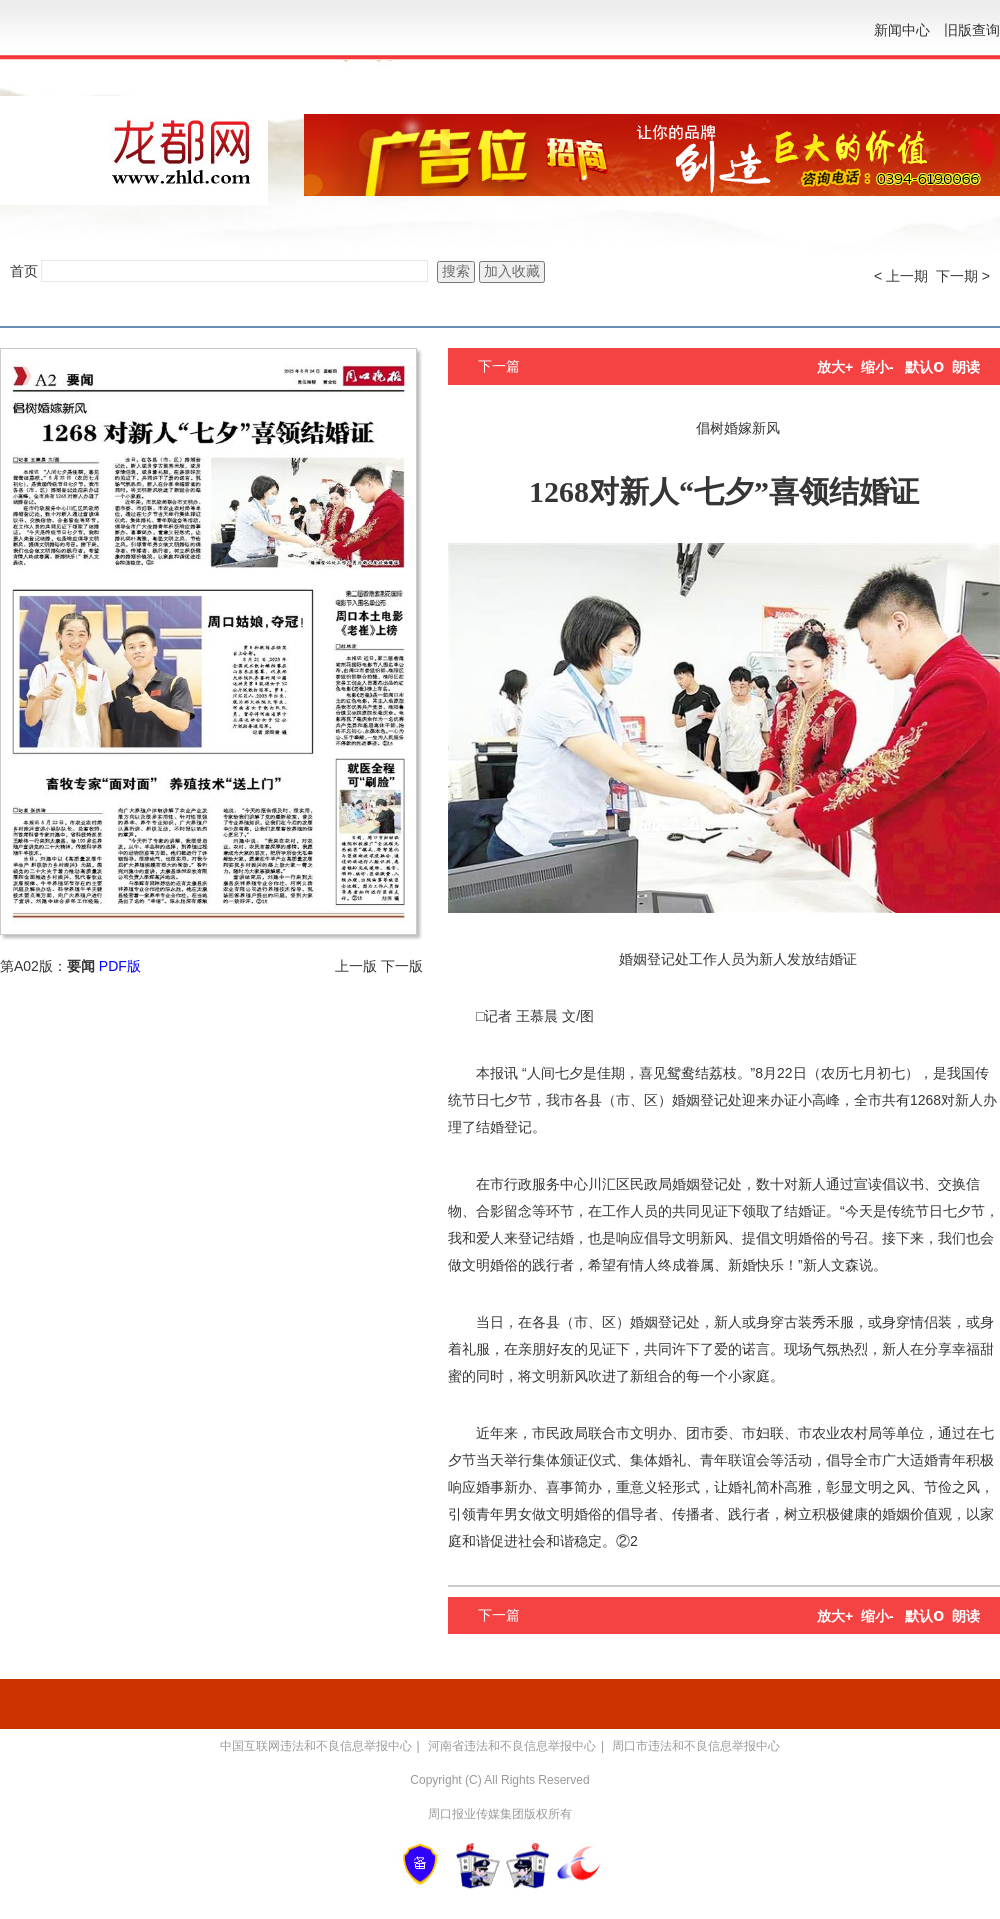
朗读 (966, 367)
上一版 (356, 966)
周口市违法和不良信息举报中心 (696, 1746)
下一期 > (963, 276)
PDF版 (120, 966)
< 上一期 (901, 276)
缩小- (877, 367)
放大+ (835, 367)
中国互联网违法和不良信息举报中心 (316, 1746)
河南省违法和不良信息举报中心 (512, 1746)
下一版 (402, 966)
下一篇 (499, 366)
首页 (24, 271)
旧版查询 (972, 30)
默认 (924, 367)
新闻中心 (902, 30)
